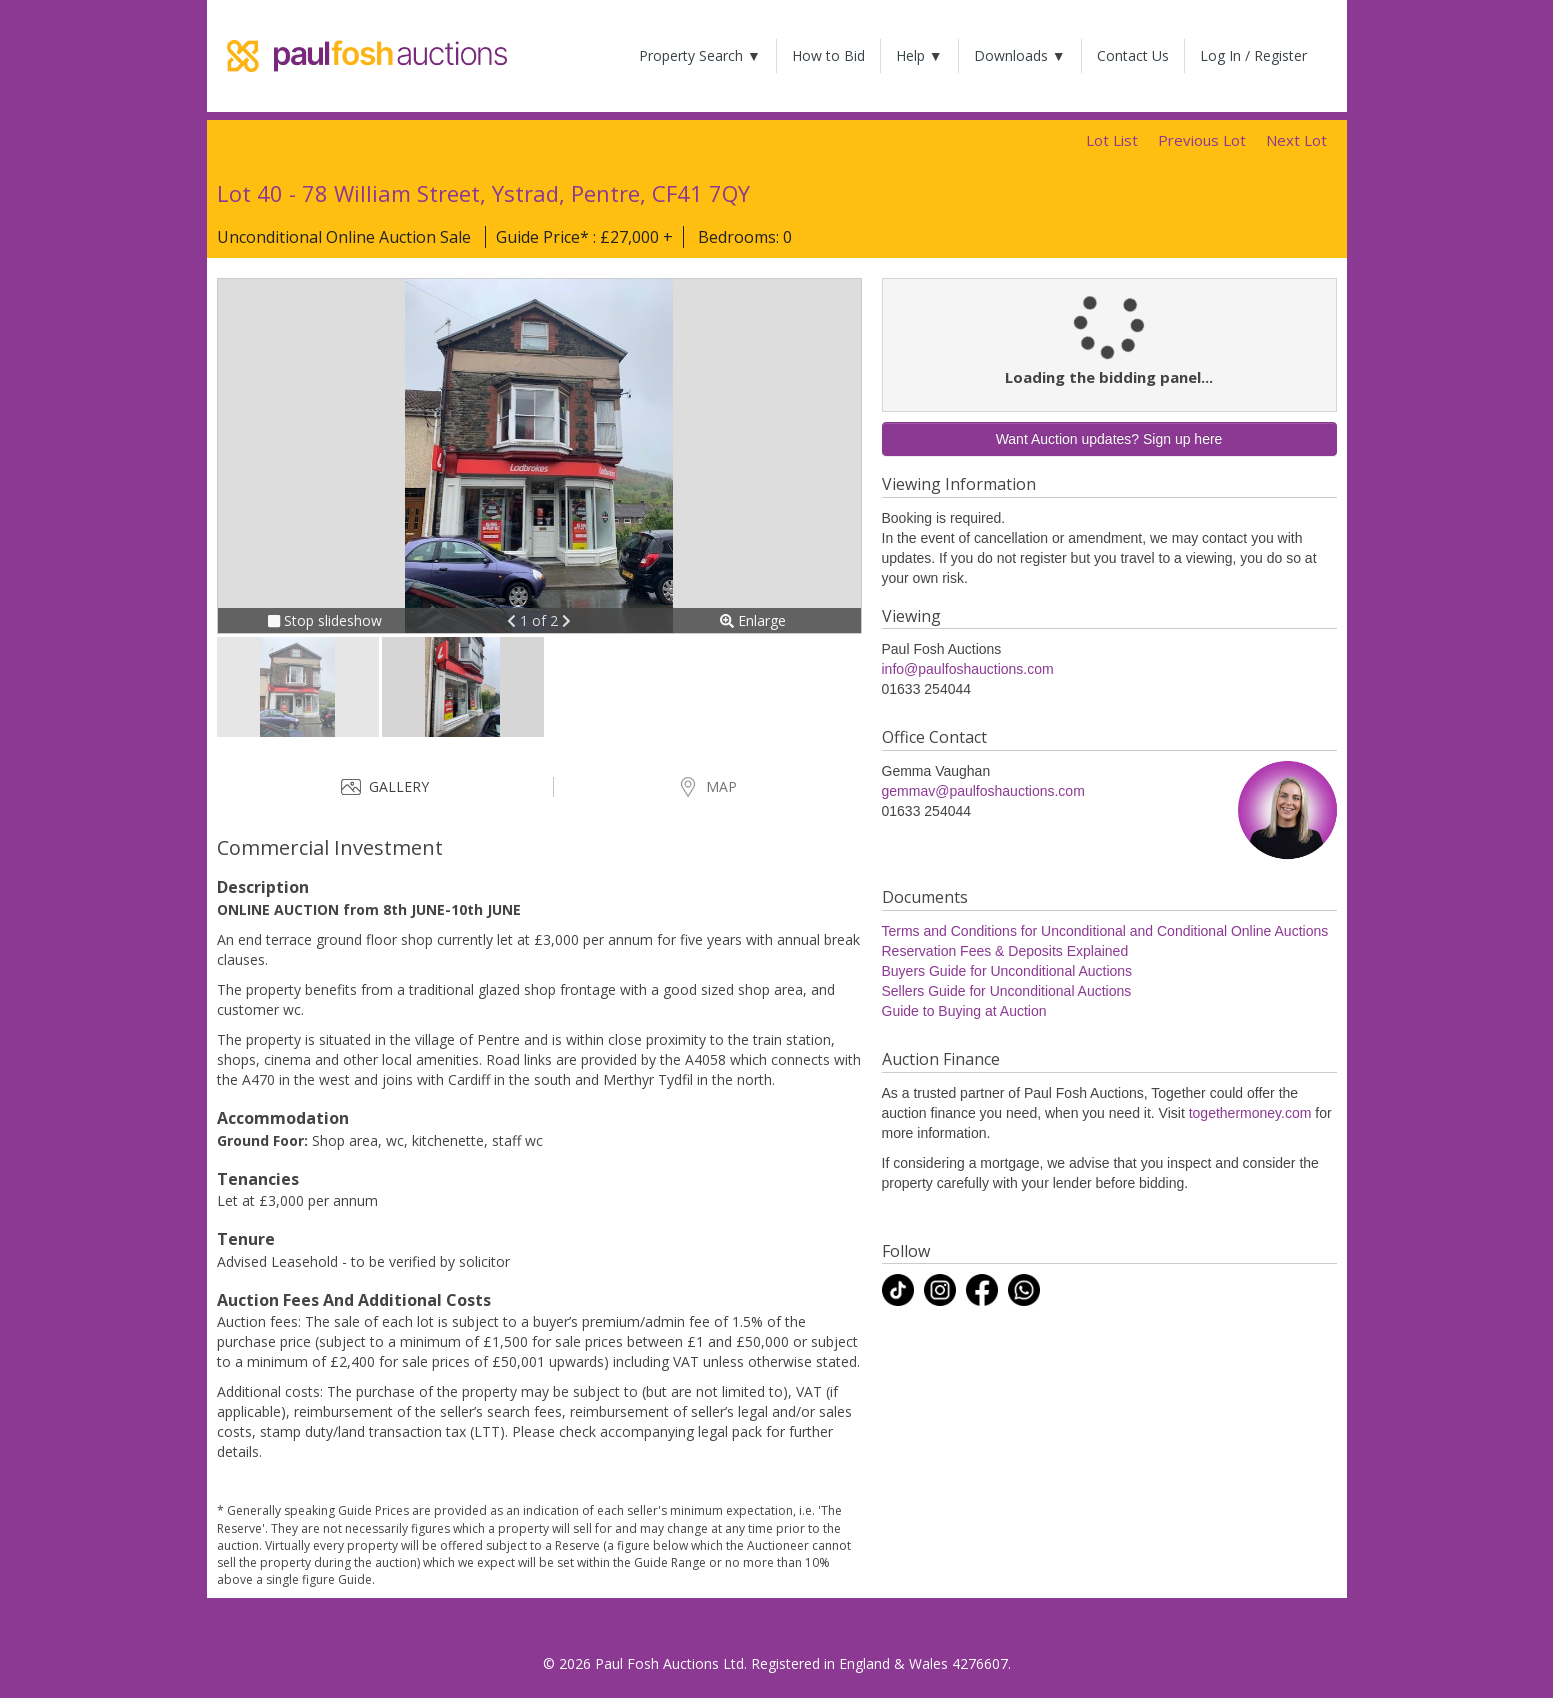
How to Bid (828, 55)
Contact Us (1133, 55)
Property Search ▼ (700, 55)
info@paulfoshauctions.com (968, 669)
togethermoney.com (1250, 1113)
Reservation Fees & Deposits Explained (1005, 951)
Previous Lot (1202, 140)
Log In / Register (1253, 55)
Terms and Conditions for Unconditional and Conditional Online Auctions (1105, 931)
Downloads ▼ (1020, 55)
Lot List (1112, 140)
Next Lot (1296, 140)
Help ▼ (919, 55)
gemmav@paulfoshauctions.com (983, 791)
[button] (513, 620)
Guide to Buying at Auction (964, 1011)
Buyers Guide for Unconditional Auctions (1007, 971)
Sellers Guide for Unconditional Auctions (1007, 991)
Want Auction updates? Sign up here (1109, 439)
